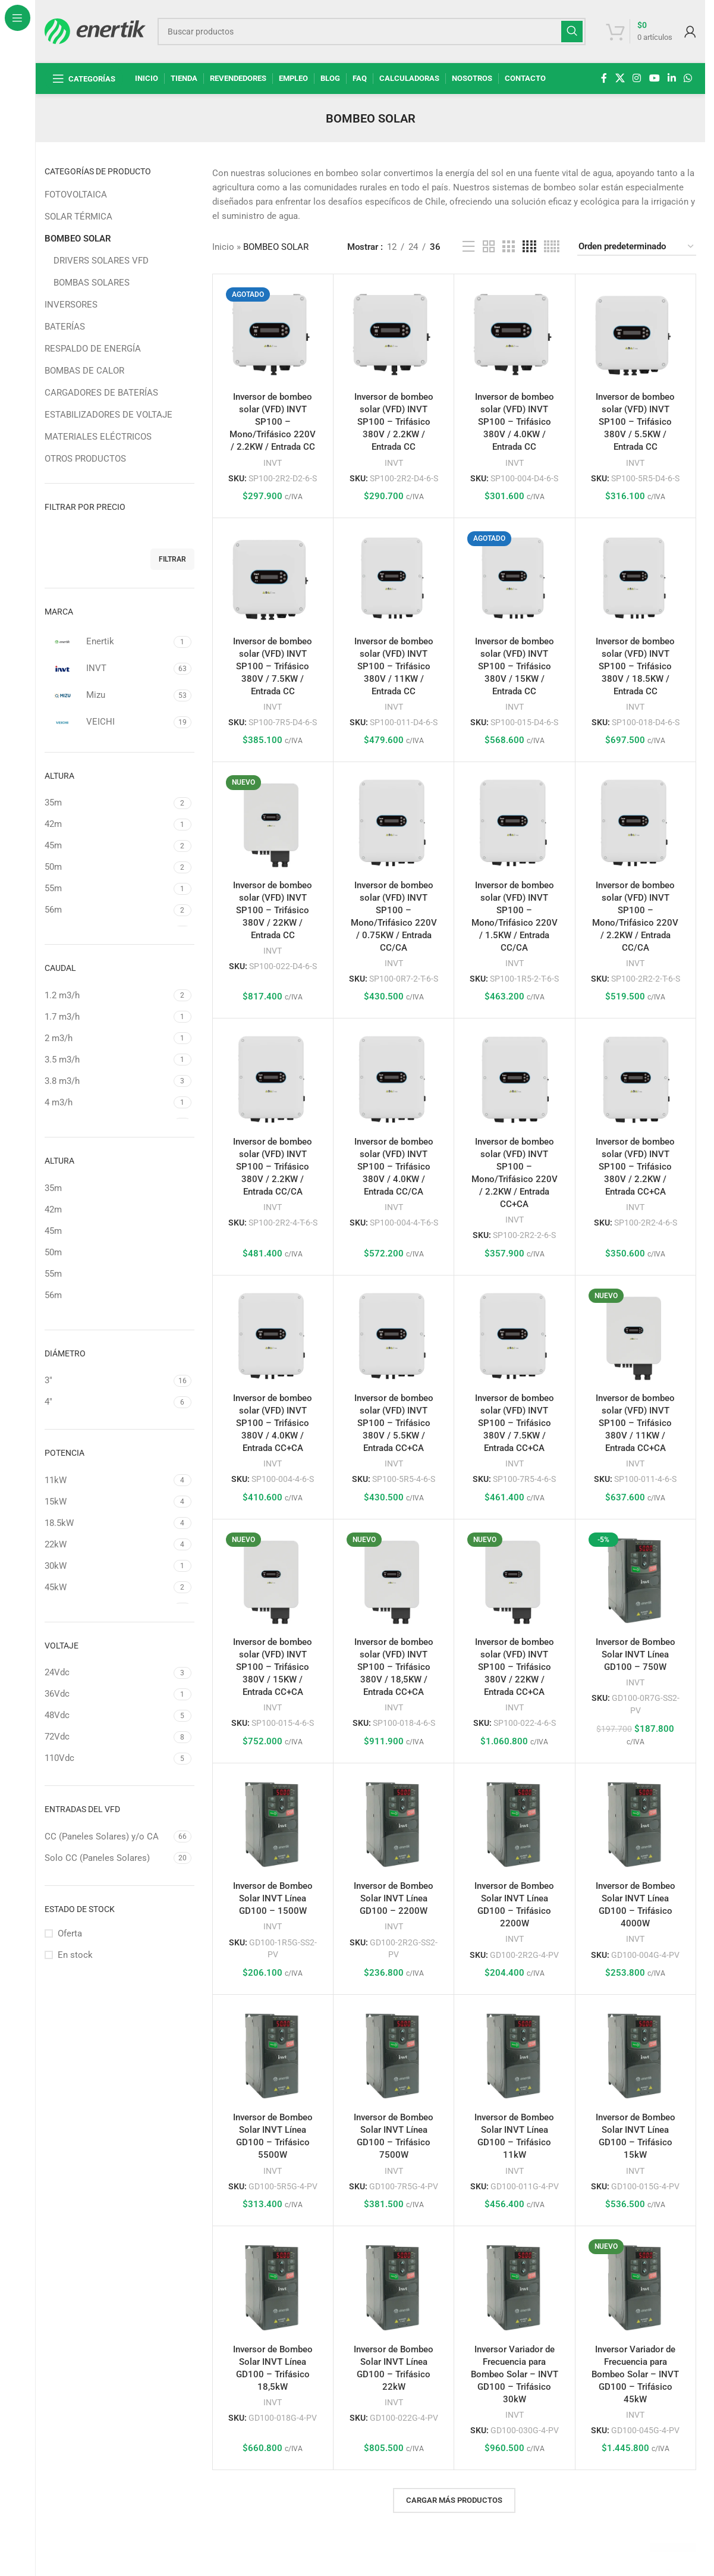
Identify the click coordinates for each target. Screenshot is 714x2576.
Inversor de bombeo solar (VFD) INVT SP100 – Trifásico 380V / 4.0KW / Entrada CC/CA (393, 1166)
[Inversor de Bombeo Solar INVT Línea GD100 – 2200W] (393, 1823)
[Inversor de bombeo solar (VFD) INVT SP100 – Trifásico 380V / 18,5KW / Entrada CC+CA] (393, 1579)
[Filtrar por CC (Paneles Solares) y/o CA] (108, 1837)
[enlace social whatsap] (688, 78)
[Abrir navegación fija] (84, 78)
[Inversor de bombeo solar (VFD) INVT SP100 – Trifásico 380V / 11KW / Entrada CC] (393, 578)
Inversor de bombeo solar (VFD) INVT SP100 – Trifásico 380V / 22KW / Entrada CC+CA (514, 1667)
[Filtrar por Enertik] (108, 642)
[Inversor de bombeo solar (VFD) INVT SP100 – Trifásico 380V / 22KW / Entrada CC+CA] (514, 1579)
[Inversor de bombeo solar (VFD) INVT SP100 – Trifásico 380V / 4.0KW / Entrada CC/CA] (393, 1078)
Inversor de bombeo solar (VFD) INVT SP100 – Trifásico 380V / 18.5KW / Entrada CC (635, 666)
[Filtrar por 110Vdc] (108, 1758)
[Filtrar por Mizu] (108, 695)
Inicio (223, 247)
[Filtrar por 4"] (108, 1402)
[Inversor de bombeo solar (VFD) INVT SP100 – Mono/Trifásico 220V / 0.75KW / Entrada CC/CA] (393, 822)
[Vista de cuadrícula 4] (529, 247)
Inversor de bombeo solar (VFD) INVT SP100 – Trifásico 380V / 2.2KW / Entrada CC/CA (272, 1166)
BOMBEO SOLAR (78, 238)
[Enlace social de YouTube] (654, 78)
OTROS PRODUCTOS (85, 458)
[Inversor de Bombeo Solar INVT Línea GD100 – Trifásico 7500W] (393, 2055)
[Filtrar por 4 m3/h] (108, 1102)
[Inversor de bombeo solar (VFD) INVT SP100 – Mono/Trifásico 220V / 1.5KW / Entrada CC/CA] (514, 822)
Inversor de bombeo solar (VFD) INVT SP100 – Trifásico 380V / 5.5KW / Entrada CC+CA (393, 1423)
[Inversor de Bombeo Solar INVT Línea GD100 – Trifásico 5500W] (273, 2055)
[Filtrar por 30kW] (108, 1566)
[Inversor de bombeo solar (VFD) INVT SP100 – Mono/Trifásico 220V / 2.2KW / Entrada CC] (273, 334)
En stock (75, 1955)
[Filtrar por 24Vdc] (108, 1672)
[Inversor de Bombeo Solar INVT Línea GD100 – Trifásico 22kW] (393, 2286)
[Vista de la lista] (468, 247)
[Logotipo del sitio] (95, 30)
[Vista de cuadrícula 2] (489, 247)
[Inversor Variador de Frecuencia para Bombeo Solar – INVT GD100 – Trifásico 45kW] (635, 2286)
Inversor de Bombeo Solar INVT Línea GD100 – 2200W (393, 1898)
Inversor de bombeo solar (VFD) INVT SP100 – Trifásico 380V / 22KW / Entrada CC (272, 910)
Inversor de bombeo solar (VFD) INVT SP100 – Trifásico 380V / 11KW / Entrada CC (393, 666)
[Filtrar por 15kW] (108, 1502)
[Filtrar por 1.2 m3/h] (108, 995)
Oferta (70, 1933)
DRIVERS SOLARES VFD (101, 260)
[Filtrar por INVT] (108, 669)
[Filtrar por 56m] (108, 910)
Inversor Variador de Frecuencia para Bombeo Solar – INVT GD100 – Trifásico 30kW (514, 2374)
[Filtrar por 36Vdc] (108, 1694)
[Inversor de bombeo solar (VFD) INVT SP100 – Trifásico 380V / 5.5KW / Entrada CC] (635, 334)
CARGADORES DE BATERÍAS (101, 392)
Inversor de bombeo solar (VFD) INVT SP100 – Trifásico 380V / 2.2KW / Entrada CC (393, 421)
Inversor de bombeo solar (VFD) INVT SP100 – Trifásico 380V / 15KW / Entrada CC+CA (272, 1667)
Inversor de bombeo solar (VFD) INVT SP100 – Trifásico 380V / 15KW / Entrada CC (514, 666)
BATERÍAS (65, 326)
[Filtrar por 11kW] (108, 1480)
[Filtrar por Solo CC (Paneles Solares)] (108, 1858)
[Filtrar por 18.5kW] (108, 1523)
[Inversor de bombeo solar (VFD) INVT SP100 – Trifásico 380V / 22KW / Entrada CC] (273, 822)
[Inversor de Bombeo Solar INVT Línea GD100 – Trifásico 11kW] (514, 2055)
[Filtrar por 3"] (108, 1380)
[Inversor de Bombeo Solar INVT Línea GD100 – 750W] (635, 1579)
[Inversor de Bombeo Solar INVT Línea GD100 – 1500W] (273, 1823)
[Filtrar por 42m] (108, 824)
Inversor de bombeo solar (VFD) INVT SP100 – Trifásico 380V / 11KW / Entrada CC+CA (635, 1423)
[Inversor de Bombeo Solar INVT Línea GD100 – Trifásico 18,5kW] (273, 2286)
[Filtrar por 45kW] (108, 1587)
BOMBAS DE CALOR (84, 370)
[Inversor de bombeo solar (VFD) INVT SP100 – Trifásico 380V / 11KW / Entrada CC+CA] (635, 1335)
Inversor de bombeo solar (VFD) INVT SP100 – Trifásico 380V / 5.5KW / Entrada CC (635, 421)
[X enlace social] (619, 78)
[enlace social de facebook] (604, 78)
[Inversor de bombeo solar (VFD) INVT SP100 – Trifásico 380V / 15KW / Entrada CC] (514, 578)
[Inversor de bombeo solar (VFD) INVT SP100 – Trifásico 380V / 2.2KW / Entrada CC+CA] (635, 1078)
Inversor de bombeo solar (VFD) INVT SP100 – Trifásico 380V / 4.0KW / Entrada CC (514, 421)
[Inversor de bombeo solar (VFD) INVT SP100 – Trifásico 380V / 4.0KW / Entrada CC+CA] (273, 1335)
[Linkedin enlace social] (671, 78)
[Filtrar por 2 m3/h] (108, 1038)
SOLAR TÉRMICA (78, 216)
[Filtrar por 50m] (108, 867)
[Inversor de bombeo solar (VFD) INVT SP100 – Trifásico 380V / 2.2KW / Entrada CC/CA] (273, 1078)
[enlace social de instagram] (637, 78)
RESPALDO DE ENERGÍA (93, 348)
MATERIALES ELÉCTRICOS (98, 436)
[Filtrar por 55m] (108, 888)
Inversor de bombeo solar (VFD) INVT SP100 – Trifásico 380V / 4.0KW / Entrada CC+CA (272, 1423)
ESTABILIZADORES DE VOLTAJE (108, 414)
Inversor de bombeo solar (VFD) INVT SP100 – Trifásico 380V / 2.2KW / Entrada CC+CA (635, 1166)
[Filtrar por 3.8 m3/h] (108, 1081)
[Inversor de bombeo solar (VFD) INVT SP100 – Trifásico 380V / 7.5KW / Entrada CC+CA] (514, 1335)
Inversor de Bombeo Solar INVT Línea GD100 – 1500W (273, 1898)
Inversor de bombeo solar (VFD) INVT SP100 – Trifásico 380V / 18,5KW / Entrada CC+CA (393, 1667)
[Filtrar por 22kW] (108, 1544)
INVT (272, 463)
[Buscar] (372, 31)
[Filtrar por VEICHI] (108, 722)
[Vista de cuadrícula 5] (551, 247)
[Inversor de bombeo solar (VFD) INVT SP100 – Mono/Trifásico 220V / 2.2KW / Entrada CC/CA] (635, 822)
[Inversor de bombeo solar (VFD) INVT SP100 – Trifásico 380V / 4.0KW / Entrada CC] (514, 334)
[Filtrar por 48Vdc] (108, 1715)
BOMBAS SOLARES (92, 282)
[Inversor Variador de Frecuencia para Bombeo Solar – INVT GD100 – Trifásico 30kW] (514, 2286)
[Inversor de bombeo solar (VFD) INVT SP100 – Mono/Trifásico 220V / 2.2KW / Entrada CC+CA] (514, 1078)
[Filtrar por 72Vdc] (108, 1737)
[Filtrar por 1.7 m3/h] (108, 1017)
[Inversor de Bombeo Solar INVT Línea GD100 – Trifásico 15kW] (635, 2055)
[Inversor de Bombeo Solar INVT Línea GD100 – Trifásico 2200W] (514, 1823)
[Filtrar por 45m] (108, 845)
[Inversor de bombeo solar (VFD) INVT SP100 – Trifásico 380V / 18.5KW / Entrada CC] (635, 578)
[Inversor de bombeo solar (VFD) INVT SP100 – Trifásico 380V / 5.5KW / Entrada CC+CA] (393, 1335)
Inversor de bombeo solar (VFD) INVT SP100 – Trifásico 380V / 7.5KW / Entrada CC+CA (514, 1423)
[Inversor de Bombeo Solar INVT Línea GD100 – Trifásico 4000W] (635, 1823)
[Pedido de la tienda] (636, 247)
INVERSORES (71, 304)
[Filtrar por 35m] (108, 803)
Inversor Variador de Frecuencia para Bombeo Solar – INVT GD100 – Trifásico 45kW (635, 2374)
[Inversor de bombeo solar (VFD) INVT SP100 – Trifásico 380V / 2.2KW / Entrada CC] (393, 334)
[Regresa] (311, 118)
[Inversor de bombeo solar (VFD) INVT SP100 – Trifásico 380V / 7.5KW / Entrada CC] (273, 578)
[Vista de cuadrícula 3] (508, 247)
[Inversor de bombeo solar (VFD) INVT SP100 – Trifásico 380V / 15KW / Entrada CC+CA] (273, 1579)
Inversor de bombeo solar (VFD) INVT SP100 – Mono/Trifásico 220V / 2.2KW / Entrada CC (272, 421)
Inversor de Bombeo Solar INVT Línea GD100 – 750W (635, 1654)
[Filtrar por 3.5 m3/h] (108, 1060)
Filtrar (172, 559)
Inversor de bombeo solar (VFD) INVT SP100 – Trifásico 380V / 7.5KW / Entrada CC (272, 666)
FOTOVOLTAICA (76, 194)
